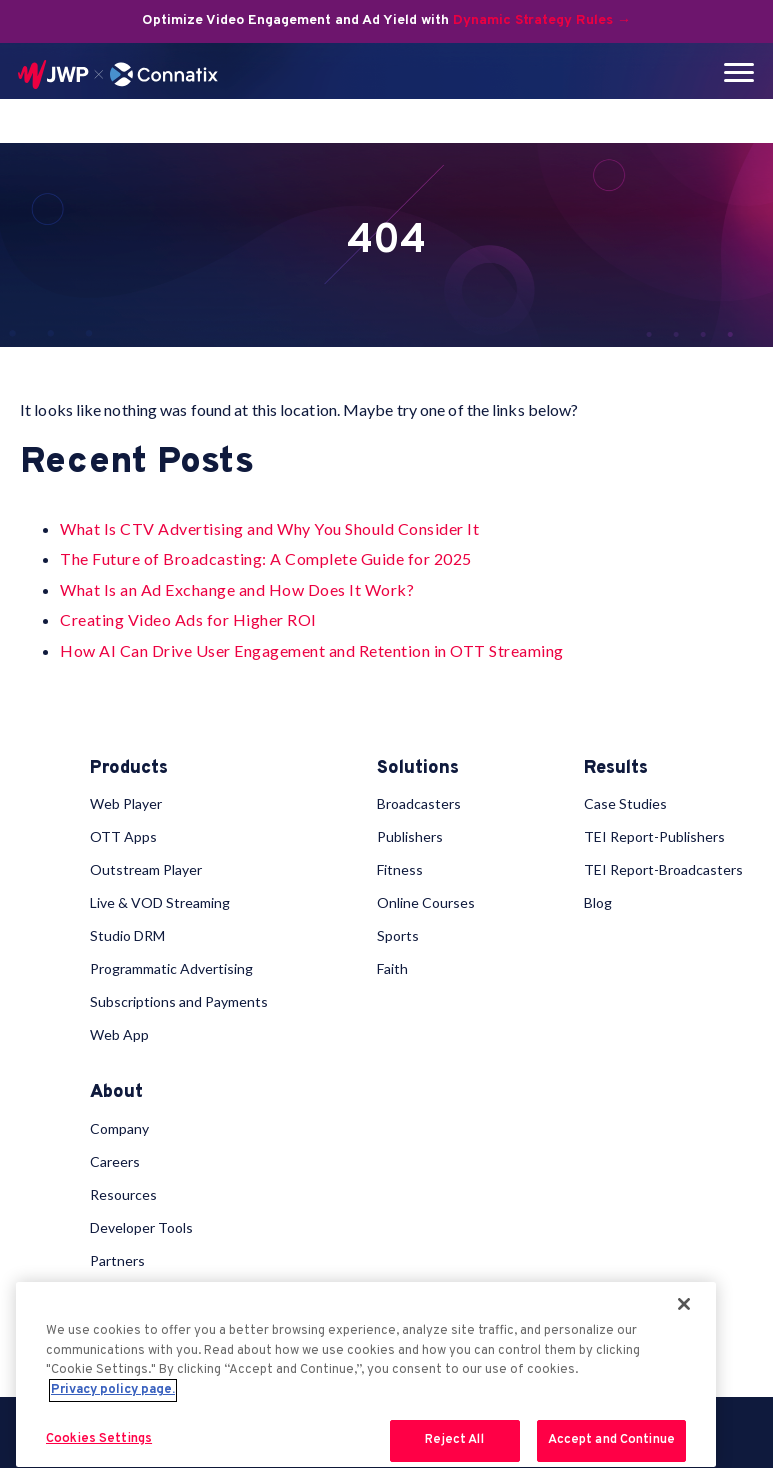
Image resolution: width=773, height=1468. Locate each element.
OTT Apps (123, 836)
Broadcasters (419, 803)
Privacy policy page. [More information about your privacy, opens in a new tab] (113, 1390)
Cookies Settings (99, 1439)
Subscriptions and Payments (179, 1001)
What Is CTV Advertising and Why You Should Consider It (269, 528)
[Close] (684, 1304)
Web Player (126, 803)
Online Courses (426, 902)
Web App (119, 1034)
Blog (598, 902)
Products (129, 769)
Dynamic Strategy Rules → (542, 20)
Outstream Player (146, 869)
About (116, 1093)
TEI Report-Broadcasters (663, 869)
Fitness (400, 869)
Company (119, 1128)
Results (616, 769)
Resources (123, 1194)
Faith (392, 968)
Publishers (410, 836)
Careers (115, 1161)
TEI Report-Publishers (654, 836)
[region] (366, 1374)
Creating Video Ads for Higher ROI (188, 619)
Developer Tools (141, 1227)
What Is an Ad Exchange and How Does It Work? (237, 589)
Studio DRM (127, 935)
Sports (398, 935)
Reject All (454, 1440)
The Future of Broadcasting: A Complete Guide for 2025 (266, 558)
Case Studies (625, 803)
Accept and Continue (611, 1440)
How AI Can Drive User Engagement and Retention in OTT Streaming (312, 650)
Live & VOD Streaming (160, 902)
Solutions (418, 769)
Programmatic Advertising (171, 968)
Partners (117, 1260)
